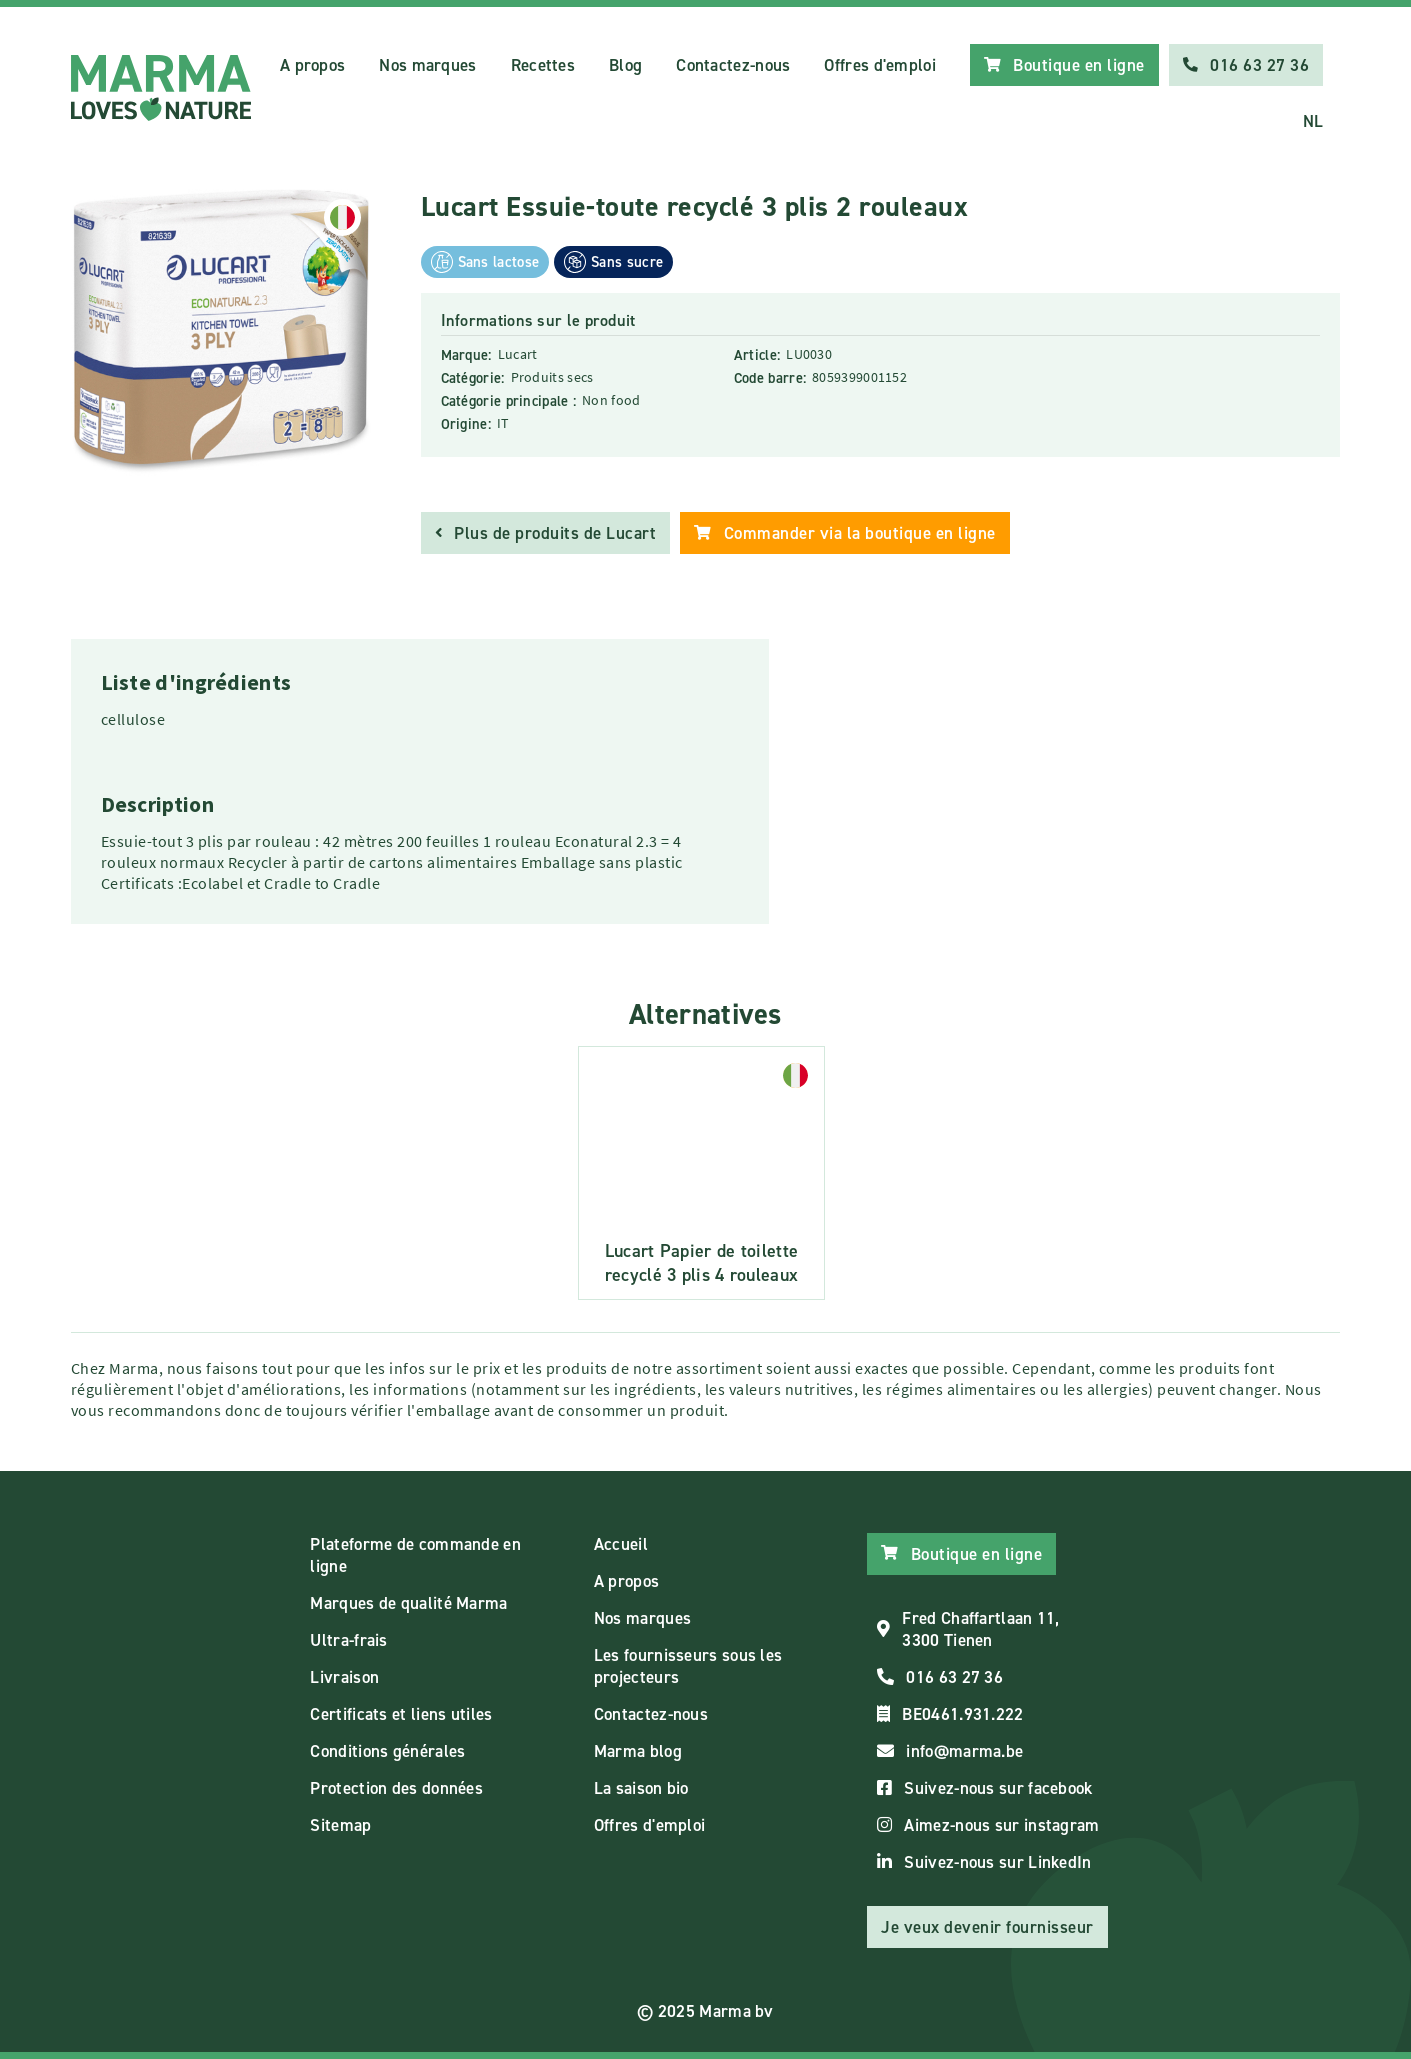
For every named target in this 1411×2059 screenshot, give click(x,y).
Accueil (621, 1544)
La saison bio (641, 1788)
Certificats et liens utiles (401, 1714)
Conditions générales (387, 1751)
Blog (625, 65)
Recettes (543, 65)
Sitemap (340, 1825)
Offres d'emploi (880, 65)
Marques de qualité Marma (408, 1603)
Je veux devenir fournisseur (987, 1927)
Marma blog (638, 1751)
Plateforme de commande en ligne (415, 1555)
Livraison (344, 1677)
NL (1313, 121)
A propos (312, 65)
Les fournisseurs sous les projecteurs (688, 1666)
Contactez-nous (733, 65)
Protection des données (396, 1788)
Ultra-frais (348, 1640)
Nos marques (427, 65)
